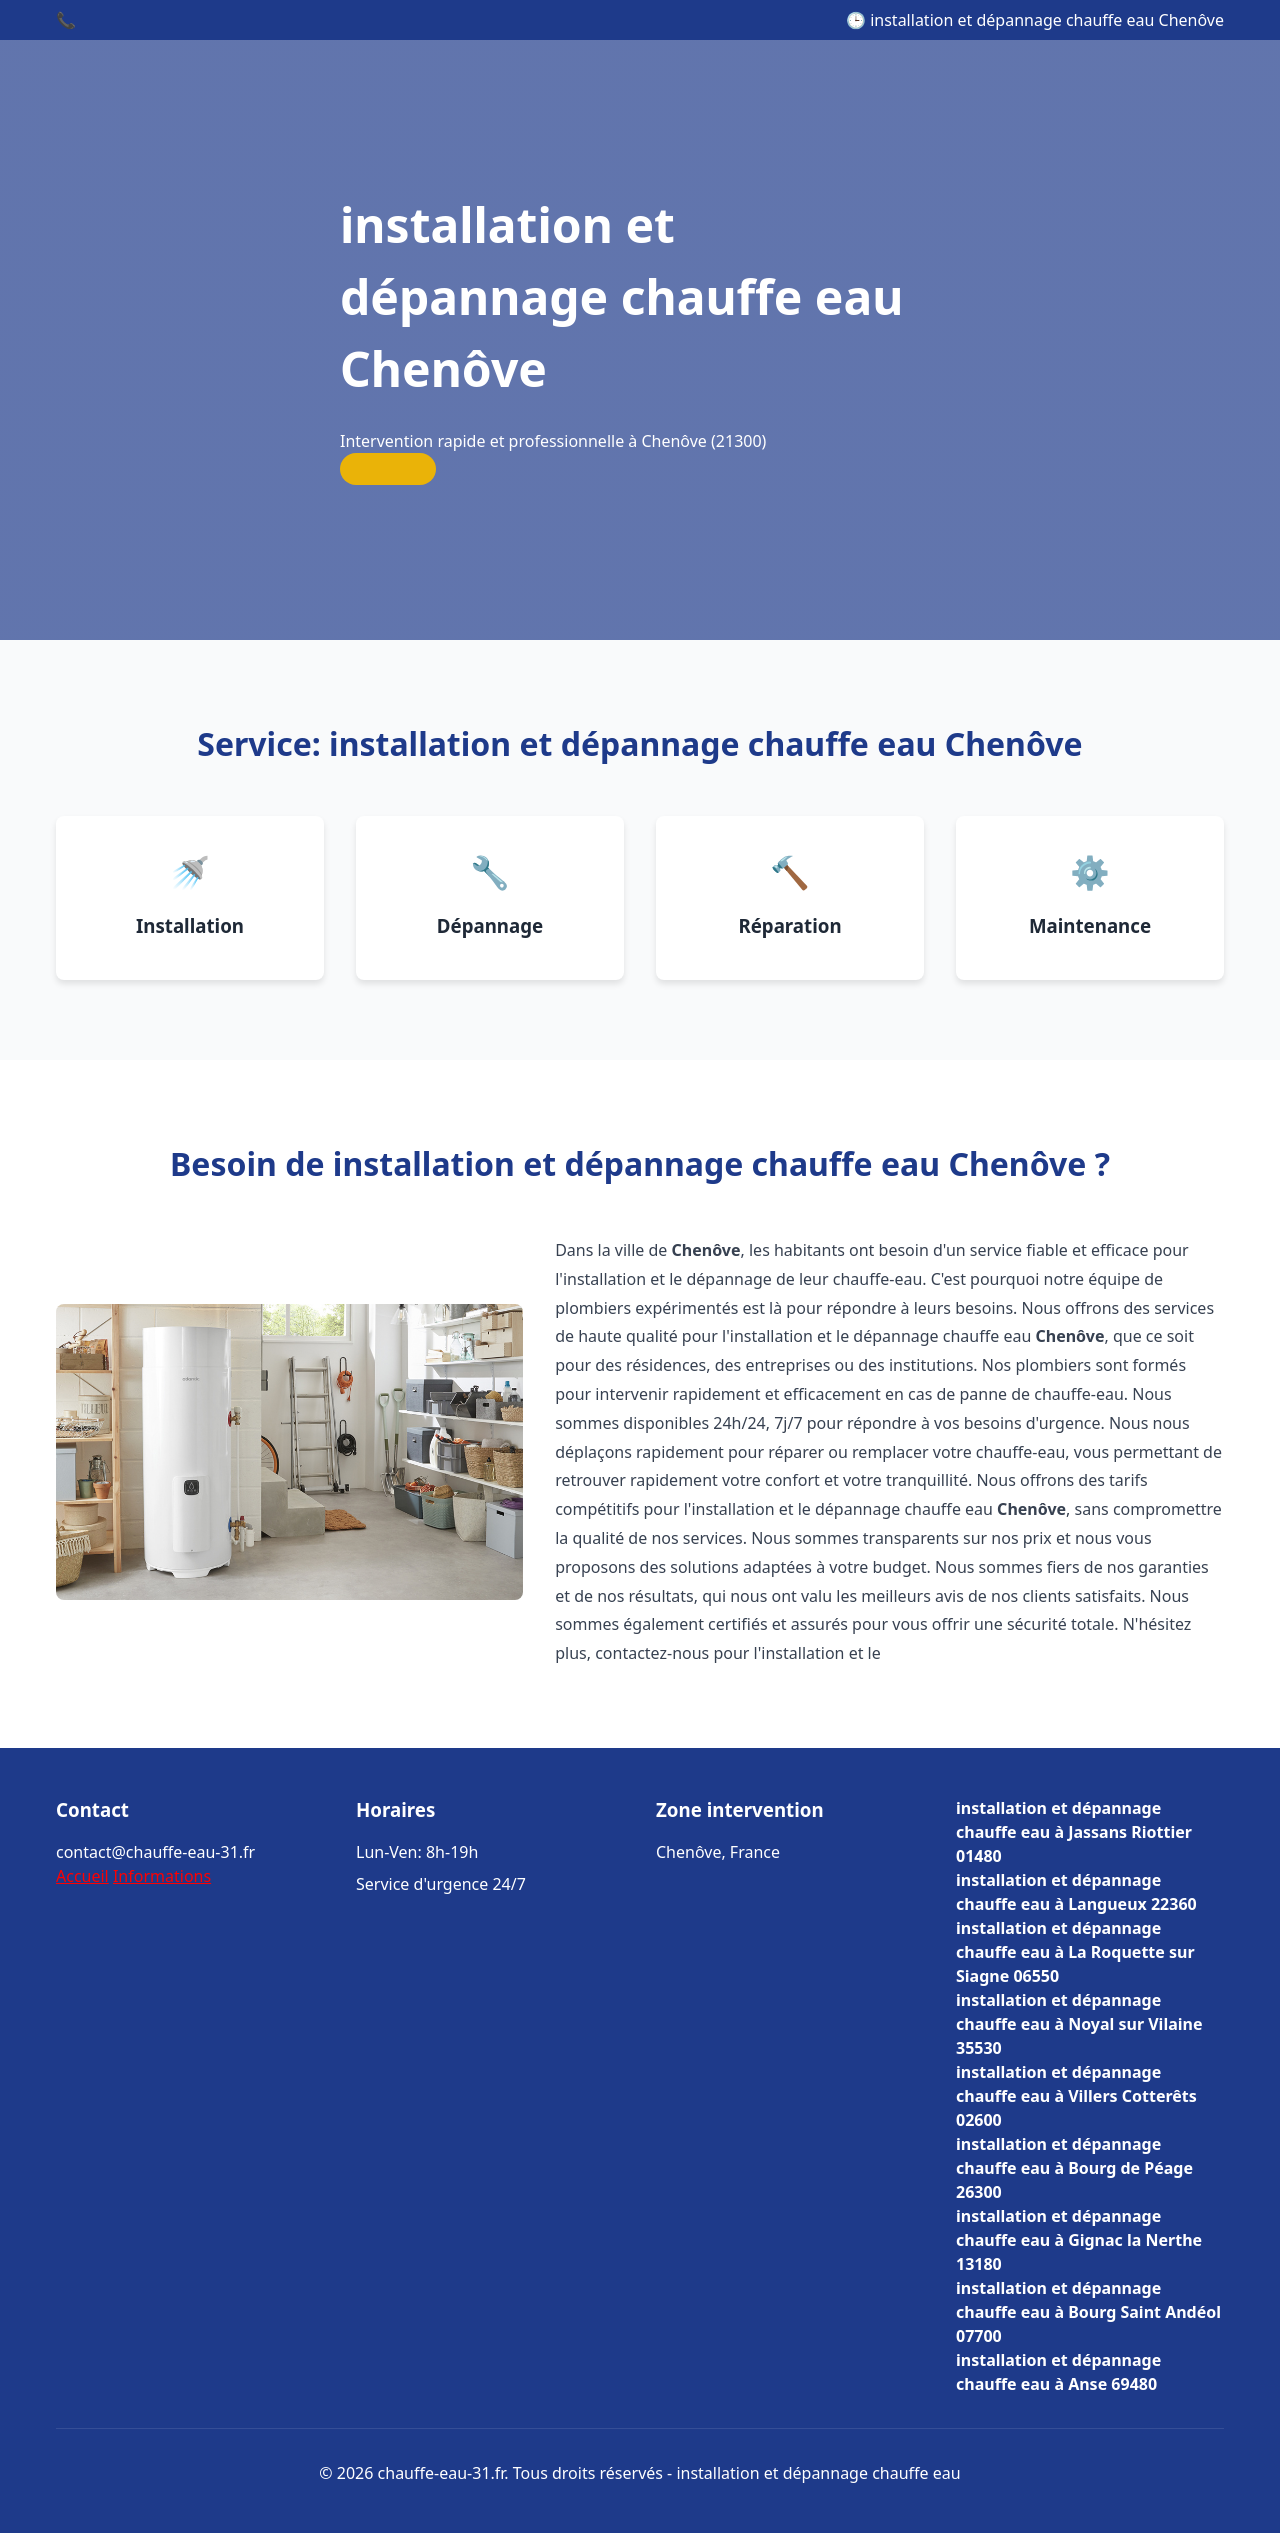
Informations (162, 1876)
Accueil (82, 1876)
